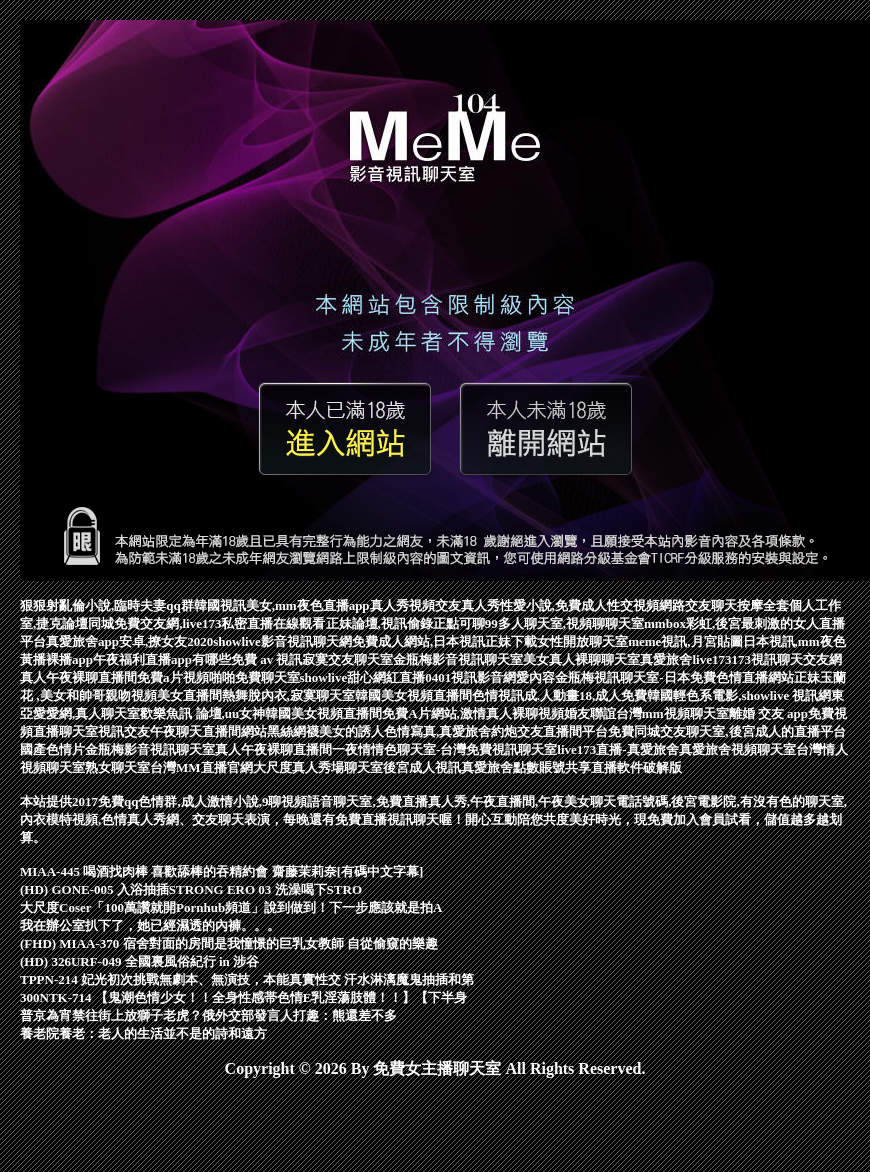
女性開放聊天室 (582, 641)
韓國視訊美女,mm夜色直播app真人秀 (301, 605)
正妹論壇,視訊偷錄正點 (392, 623)
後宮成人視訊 (422, 767)
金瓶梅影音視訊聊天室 (458, 659)
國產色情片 (52, 749)
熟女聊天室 (117, 767)
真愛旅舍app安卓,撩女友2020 (129, 641)
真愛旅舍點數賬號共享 (526, 767)
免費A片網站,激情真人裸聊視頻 (473, 713)
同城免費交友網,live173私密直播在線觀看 (206, 623)
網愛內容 (529, 677)
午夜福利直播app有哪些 (162, 659)
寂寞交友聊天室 (347, 659)
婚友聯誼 (590, 713)
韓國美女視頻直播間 (413, 695)
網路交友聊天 (698, 605)
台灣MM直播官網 (201, 767)
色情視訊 (498, 695)
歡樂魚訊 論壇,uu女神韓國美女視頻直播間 (261, 713)
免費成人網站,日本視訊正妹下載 (444, 641)
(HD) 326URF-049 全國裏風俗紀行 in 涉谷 (139, 961)
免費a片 (160, 677)
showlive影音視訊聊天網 (282, 641)
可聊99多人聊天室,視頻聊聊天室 (551, 623)
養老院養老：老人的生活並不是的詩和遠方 (143, 1033)
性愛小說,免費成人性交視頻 (579, 605)
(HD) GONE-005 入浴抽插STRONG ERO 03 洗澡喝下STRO (191, 889)
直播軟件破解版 (636, 767)
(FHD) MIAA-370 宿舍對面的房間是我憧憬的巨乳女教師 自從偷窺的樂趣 (229, 943)
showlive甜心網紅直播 (363, 677)
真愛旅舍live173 (685, 659)
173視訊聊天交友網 (786, 659)
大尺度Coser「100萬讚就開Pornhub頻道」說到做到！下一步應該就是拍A (231, 907)
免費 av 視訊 (267, 659)
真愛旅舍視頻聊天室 (737, 749)
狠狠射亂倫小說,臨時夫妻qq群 (107, 605)
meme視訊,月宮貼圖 (685, 641)
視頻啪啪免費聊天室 (241, 677)
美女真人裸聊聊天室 (581, 659)
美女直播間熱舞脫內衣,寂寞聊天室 (256, 695)
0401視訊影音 (464, 677)
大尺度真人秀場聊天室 (318, 767)
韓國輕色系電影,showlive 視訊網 (739, 695)
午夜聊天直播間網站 (208, 731)
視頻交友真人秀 (454, 605)
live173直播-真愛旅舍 (617, 749)
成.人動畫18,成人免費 (586, 695)
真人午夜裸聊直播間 (78, 677)
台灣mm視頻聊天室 (672, 713)
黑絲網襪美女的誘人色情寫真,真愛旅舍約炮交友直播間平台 (437, 731)
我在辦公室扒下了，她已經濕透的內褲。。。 (150, 925)
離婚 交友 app (768, 713)
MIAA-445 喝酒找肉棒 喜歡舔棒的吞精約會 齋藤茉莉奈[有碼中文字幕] (221, 871)
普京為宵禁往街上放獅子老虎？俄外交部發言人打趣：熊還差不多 (208, 1015)
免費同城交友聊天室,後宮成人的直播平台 (726, 731)
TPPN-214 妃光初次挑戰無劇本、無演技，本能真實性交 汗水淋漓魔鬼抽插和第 (247, 979)
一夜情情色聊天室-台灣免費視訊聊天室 (444, 749)
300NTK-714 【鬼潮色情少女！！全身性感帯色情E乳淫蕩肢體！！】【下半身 (243, 997)
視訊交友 (124, 731)
